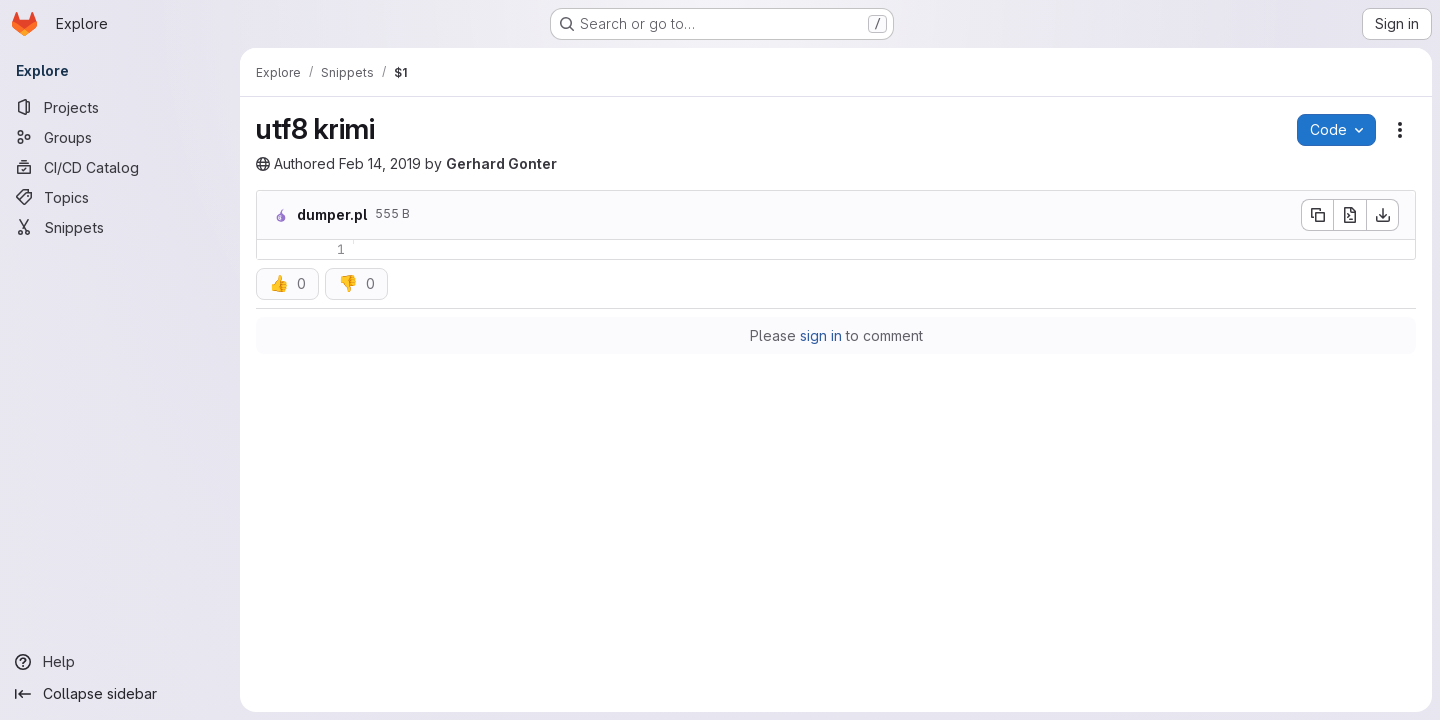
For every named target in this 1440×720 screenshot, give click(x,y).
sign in (821, 335)
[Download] (1383, 215)
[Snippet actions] (1400, 130)
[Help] (120, 662)
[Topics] (120, 197)
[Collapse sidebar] (120, 694)
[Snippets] (120, 227)
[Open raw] (1350, 215)
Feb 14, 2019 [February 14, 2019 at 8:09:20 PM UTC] (380, 163)
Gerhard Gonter (501, 163)
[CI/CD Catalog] (120, 167)
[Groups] (120, 137)
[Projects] (120, 107)
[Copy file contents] (1317, 215)
